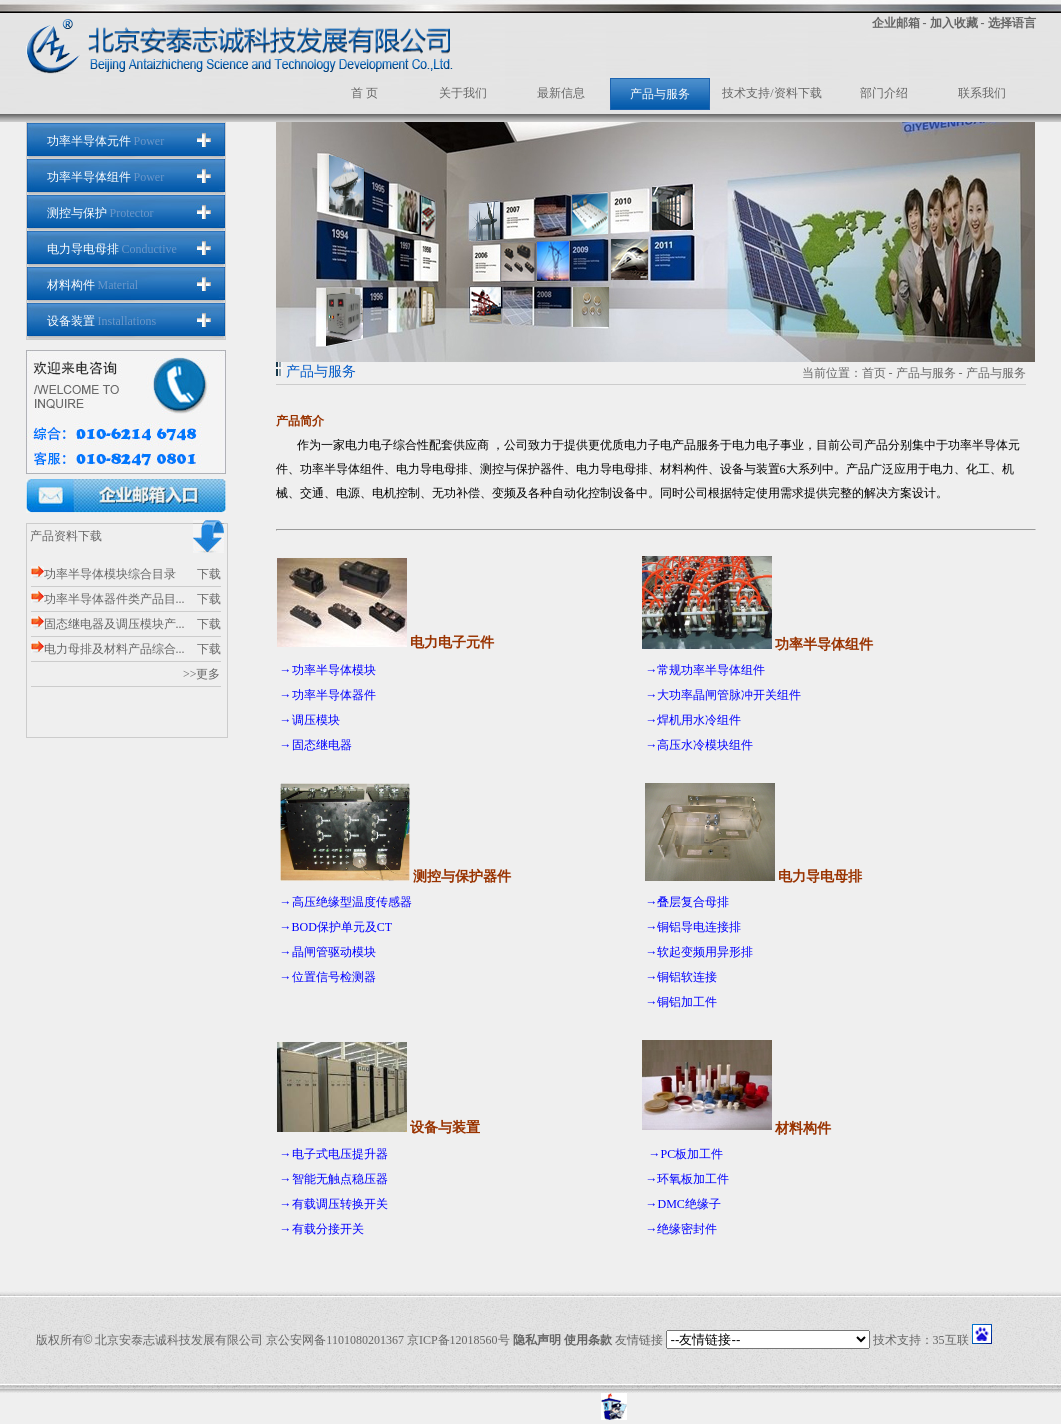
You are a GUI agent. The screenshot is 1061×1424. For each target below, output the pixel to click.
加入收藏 (954, 23)
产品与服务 (660, 94)
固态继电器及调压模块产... (108, 624)
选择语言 (1012, 23)
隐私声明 (537, 1340)
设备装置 (102, 321)
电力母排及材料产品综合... (108, 649)
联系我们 (982, 93)
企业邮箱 (896, 23)
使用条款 (588, 1340)
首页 (874, 373)
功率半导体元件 (106, 141)
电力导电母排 (112, 249)
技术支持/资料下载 (771, 93)
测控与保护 (100, 213)
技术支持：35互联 (921, 1340)
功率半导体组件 (106, 177)
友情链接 (639, 1340)
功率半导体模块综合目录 (103, 574)
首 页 (364, 93)
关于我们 (463, 93)
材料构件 (93, 285)
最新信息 (561, 93)
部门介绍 (884, 93)
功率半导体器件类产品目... (108, 599)
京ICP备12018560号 (458, 1340)
